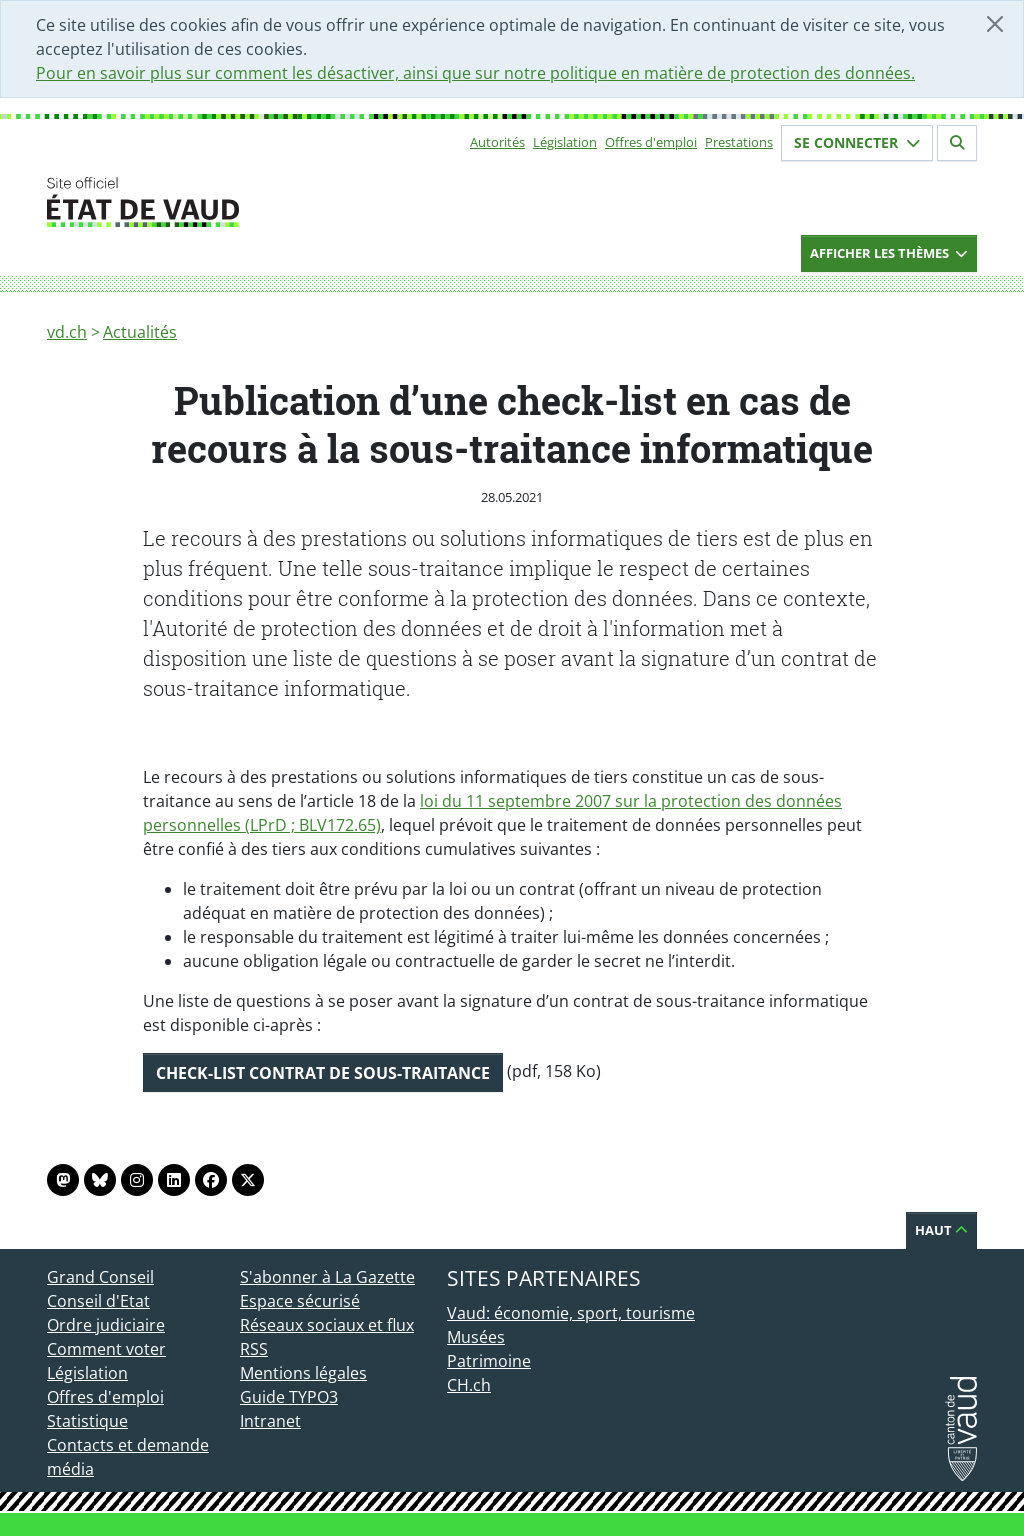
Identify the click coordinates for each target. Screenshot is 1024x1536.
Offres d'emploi (651, 142)
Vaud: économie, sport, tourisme (571, 1313)
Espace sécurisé (300, 1301)
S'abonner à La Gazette (327, 1277)
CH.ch (469, 1385)
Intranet (270, 1421)
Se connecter (857, 142)
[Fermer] (995, 24)
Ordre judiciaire (106, 1325)
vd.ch (67, 332)
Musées (476, 1337)
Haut (941, 1230)
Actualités (140, 332)
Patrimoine (489, 1361)
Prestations (739, 142)
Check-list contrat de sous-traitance (323, 1073)
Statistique (87, 1421)
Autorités (497, 142)
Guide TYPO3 (289, 1397)
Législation (565, 142)
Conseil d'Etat (98, 1301)
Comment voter (106, 1349)
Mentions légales (303, 1373)
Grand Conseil (100, 1277)
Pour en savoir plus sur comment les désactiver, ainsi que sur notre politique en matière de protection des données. (475, 73)
